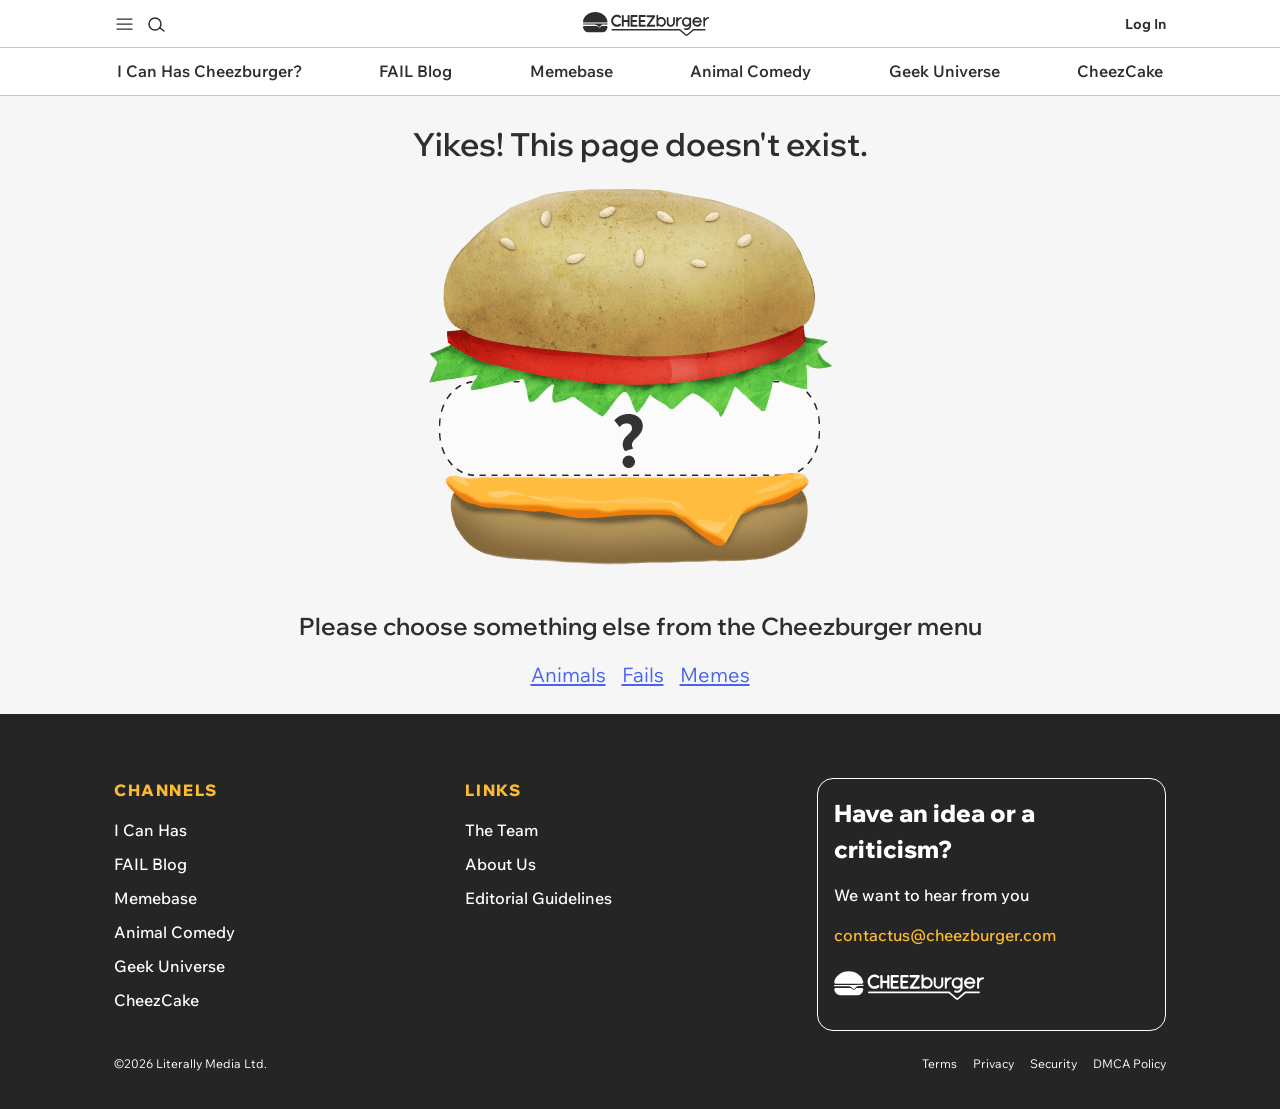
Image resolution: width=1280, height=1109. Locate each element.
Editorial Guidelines (538, 898)
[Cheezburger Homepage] (991, 988)
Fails (643, 674)
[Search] (156, 24)
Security (1053, 1063)
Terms (939, 1063)
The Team (501, 830)
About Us (500, 864)
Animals (568, 674)
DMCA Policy (1129, 1063)
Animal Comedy (174, 932)
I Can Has (150, 830)
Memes (715, 674)
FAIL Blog (150, 864)
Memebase (155, 898)
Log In (1145, 24)
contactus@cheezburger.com (945, 935)
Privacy (993, 1063)
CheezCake (156, 1000)
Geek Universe (169, 966)
